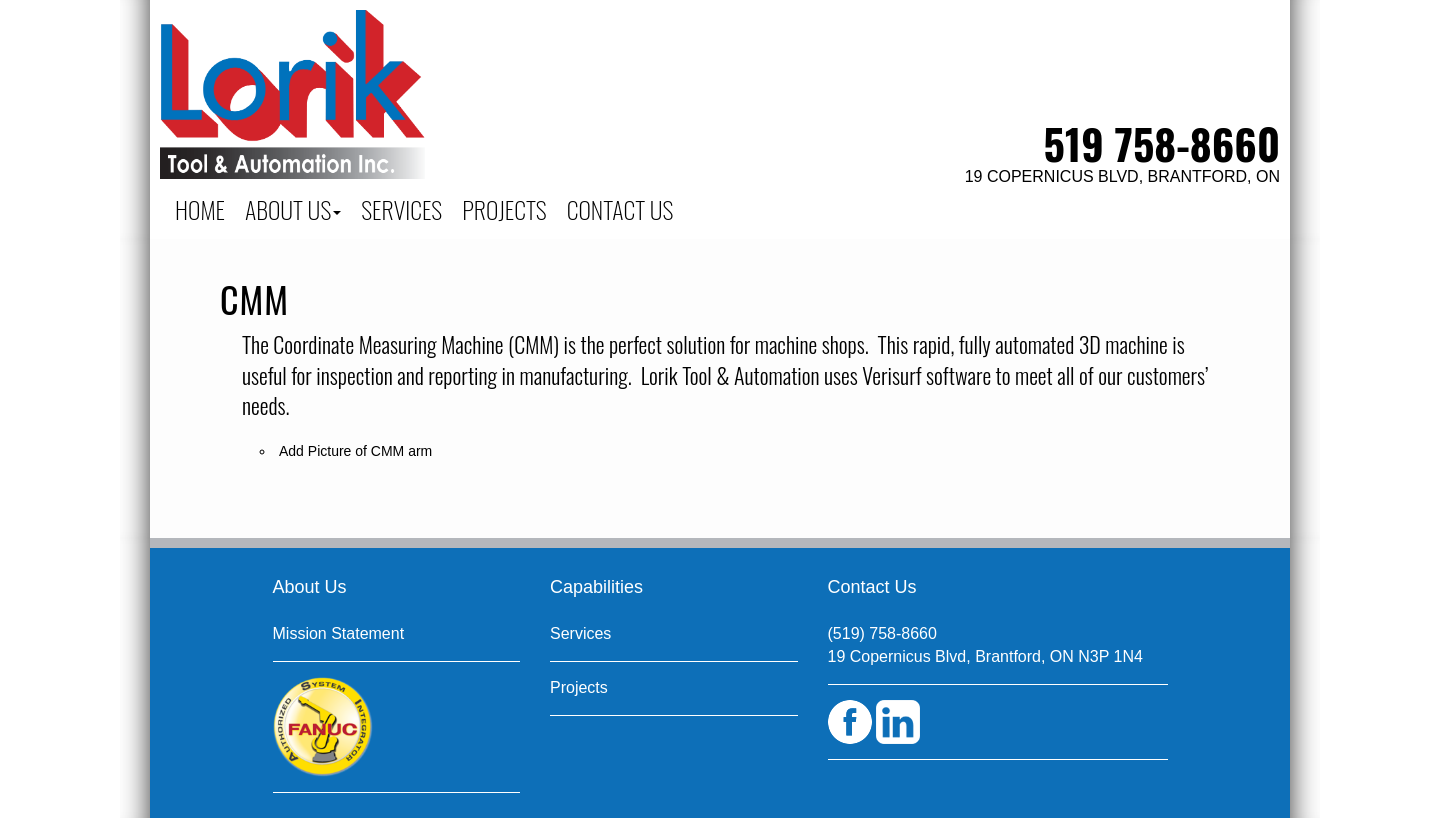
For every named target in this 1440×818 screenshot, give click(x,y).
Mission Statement (339, 633)
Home (200, 209)
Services (580, 633)
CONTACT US (620, 209)
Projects (579, 687)
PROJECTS (504, 209)
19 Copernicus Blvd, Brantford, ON (1122, 176)
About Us (293, 209)
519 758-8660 (1162, 143)
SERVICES (401, 209)
